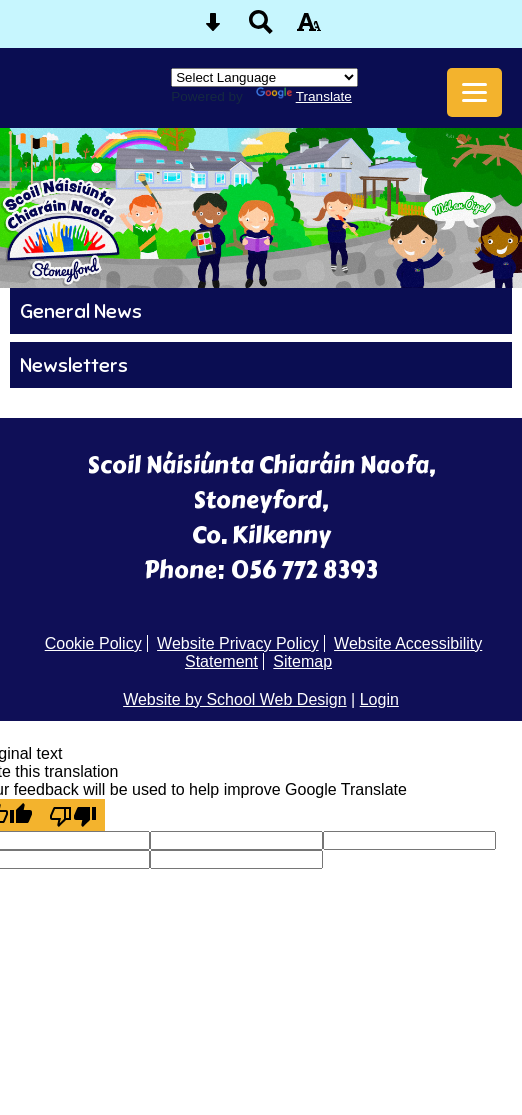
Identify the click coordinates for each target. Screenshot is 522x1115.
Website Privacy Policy (238, 643)
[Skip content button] (213, 28)
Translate (304, 96)
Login (379, 699)
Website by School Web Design (235, 699)
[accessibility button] (309, 28)
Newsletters (74, 365)
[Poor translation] (73, 815)
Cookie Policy (93, 643)
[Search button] (261, 28)
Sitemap (302, 661)
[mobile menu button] (474, 92)
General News (81, 311)
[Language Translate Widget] (264, 77)
